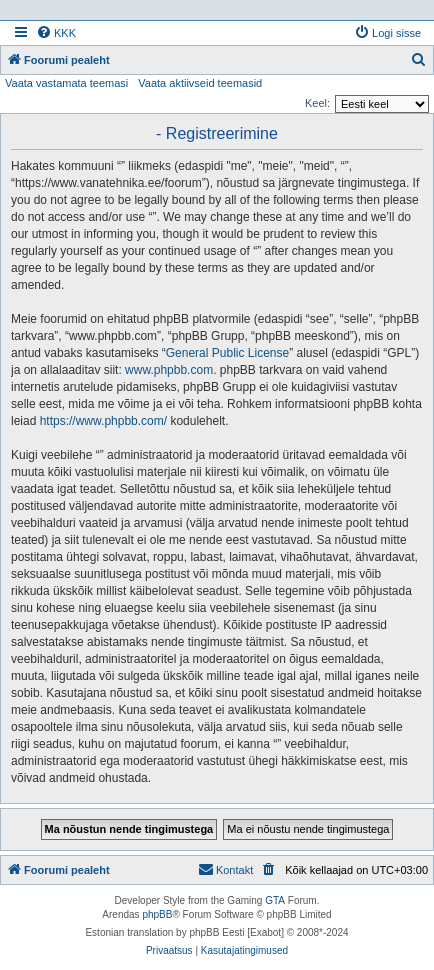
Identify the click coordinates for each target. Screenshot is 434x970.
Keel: (317, 103)
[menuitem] (56, 33)
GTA (275, 900)
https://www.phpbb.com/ (103, 421)
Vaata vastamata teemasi (66, 83)
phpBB (157, 914)
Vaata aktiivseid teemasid (200, 83)
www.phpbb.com (169, 370)
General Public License (227, 353)
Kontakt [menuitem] (225, 869)
